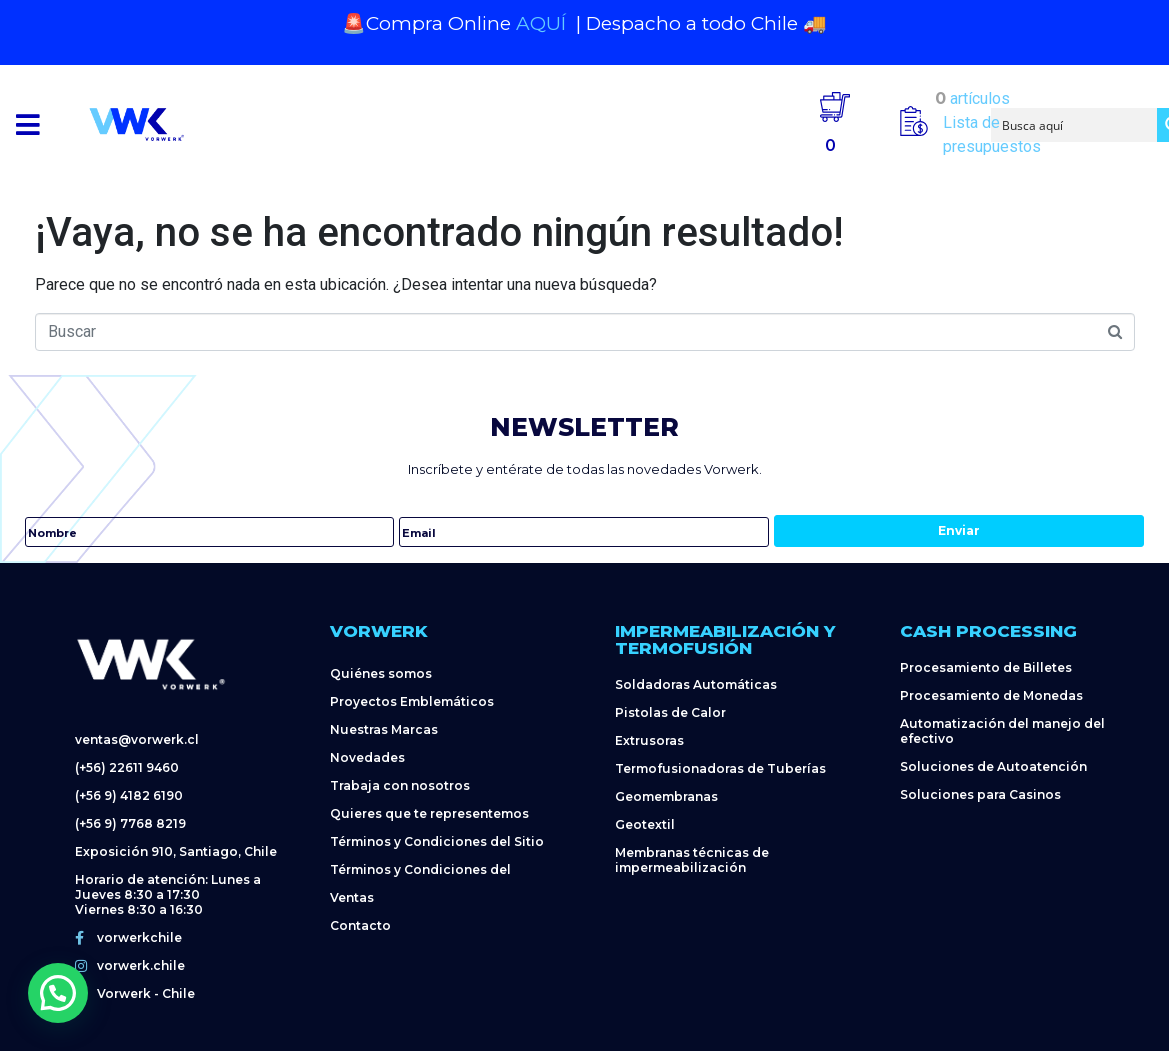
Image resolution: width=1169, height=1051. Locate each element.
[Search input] (1075, 125)
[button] (27, 124)
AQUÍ (543, 23)
